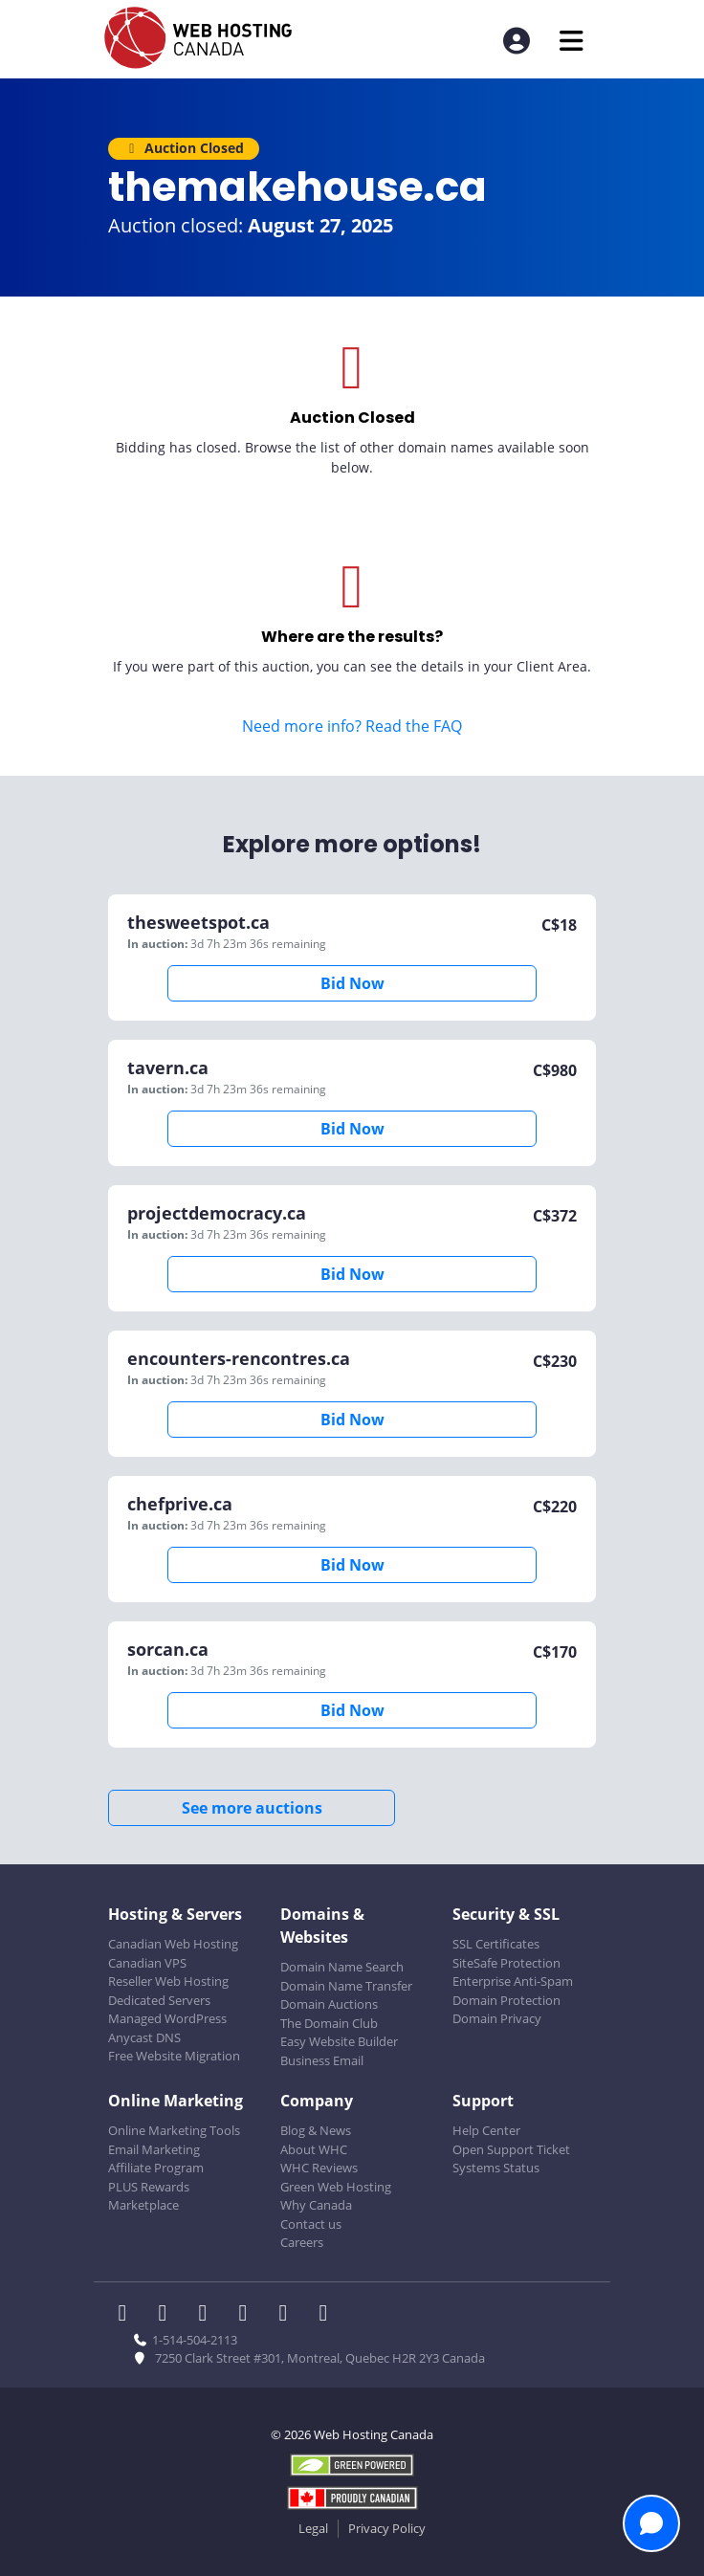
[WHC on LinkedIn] (208, 2314)
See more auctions (252, 1807)
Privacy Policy (387, 2528)
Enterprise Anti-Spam (512, 1981)
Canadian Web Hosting (173, 1943)
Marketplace (143, 2204)
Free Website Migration (174, 2055)
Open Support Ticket (511, 2149)
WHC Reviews (319, 2167)
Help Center (486, 2130)
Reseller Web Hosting (168, 1981)
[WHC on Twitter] (168, 2314)
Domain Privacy (496, 2018)
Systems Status (495, 2167)
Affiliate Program (156, 2167)
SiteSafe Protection (506, 1962)
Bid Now (352, 983)
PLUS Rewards (148, 2186)
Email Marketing (154, 2149)
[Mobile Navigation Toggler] (571, 41)
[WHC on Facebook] (128, 2314)
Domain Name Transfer (346, 1985)
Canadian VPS (147, 1962)
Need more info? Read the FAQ (352, 726)
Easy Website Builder (339, 2041)
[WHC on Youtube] (289, 2314)
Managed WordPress (167, 2018)
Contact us (310, 2224)
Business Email (321, 2060)
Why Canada (316, 2204)
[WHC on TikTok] (327, 2314)
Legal (313, 2528)
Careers (301, 2242)
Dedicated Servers (159, 2000)
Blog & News (315, 2130)
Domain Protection (506, 2000)
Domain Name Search (342, 1966)
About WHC (313, 2149)
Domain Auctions (329, 2004)
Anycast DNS (144, 2037)
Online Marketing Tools (174, 2130)
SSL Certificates (495, 1943)
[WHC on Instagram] (249, 2314)
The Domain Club (329, 2023)
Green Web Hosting (335, 2186)
